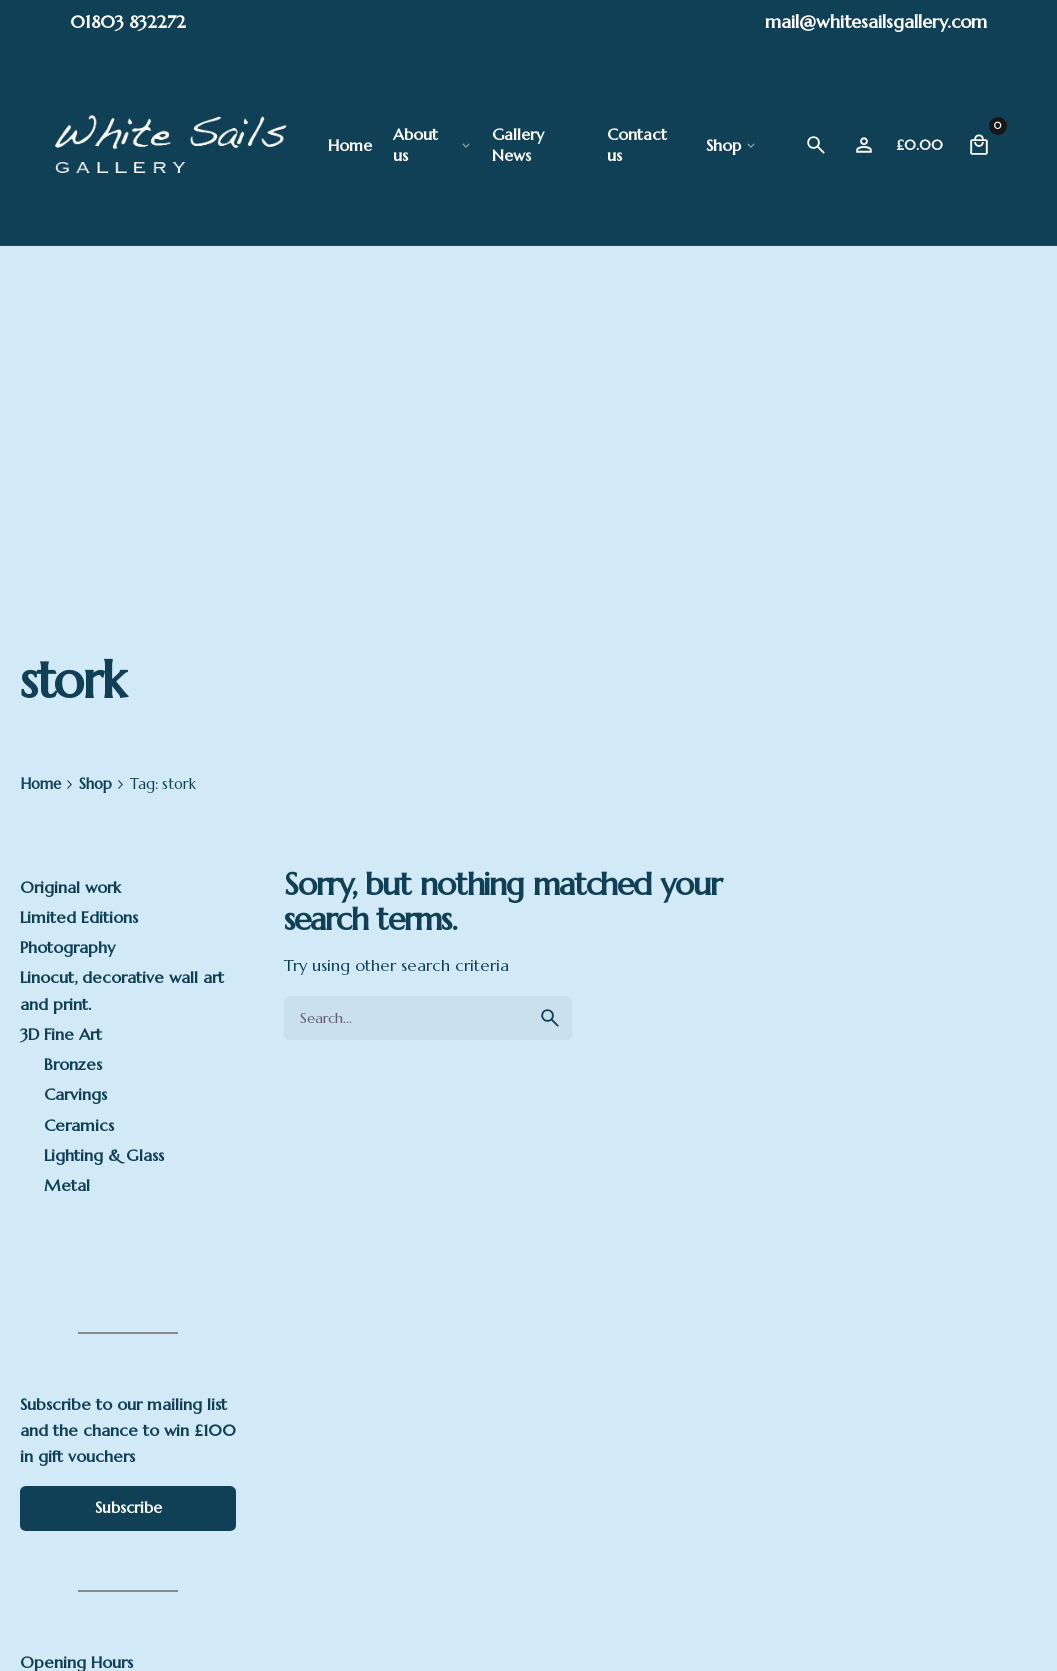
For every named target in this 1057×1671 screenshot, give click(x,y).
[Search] (816, 145)
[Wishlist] (864, 145)
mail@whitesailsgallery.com (876, 21)
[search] (550, 1018)
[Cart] (979, 145)
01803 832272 (128, 21)
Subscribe (128, 1507)
